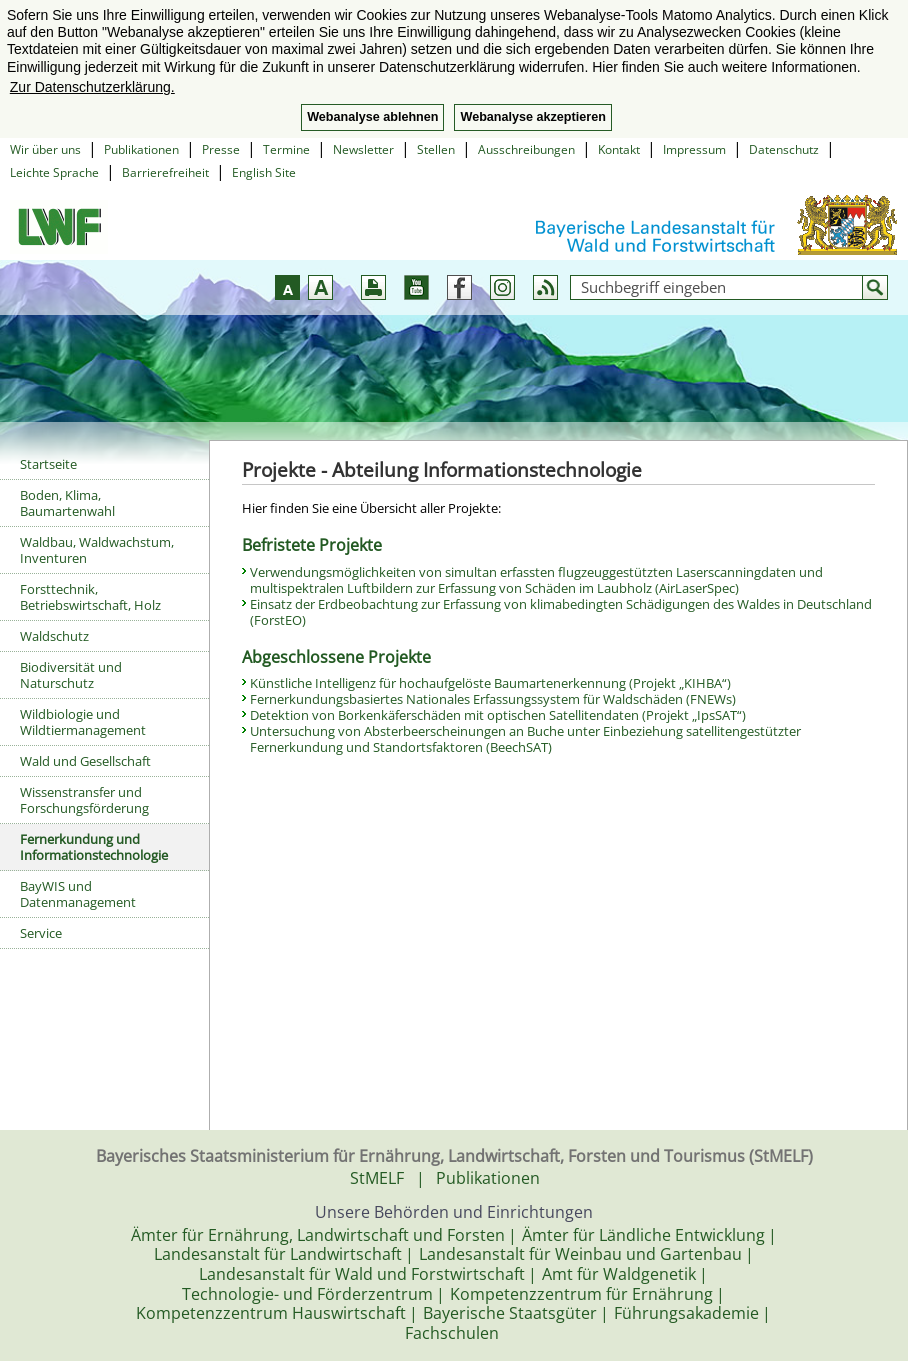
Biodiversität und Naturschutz (71, 675)
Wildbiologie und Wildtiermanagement (83, 722)
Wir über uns (45, 149)
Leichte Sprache (54, 172)
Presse (221, 149)
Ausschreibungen (526, 149)
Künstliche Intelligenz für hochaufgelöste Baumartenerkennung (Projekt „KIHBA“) (490, 683)
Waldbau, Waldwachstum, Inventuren (97, 550)
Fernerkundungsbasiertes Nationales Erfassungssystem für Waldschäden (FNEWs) (493, 699)
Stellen (436, 149)
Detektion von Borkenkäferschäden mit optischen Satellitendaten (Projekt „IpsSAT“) (498, 715)
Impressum (694, 149)
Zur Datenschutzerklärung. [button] (92, 87)
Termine (286, 149)
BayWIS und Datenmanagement (78, 894)
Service (41, 933)
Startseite (48, 464)
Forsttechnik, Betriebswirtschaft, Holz (90, 597)
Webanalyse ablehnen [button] (372, 117)
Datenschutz (784, 149)
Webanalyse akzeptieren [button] (532, 117)
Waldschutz (54, 636)
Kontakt (619, 149)
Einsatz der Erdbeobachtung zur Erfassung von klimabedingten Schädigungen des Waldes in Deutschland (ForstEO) (561, 612)
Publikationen (141, 149)
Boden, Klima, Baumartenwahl (67, 503)
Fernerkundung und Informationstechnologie (94, 847)
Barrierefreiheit (165, 172)
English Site (264, 172)
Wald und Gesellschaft (85, 761)
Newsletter (363, 149)
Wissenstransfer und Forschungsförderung (84, 800)
